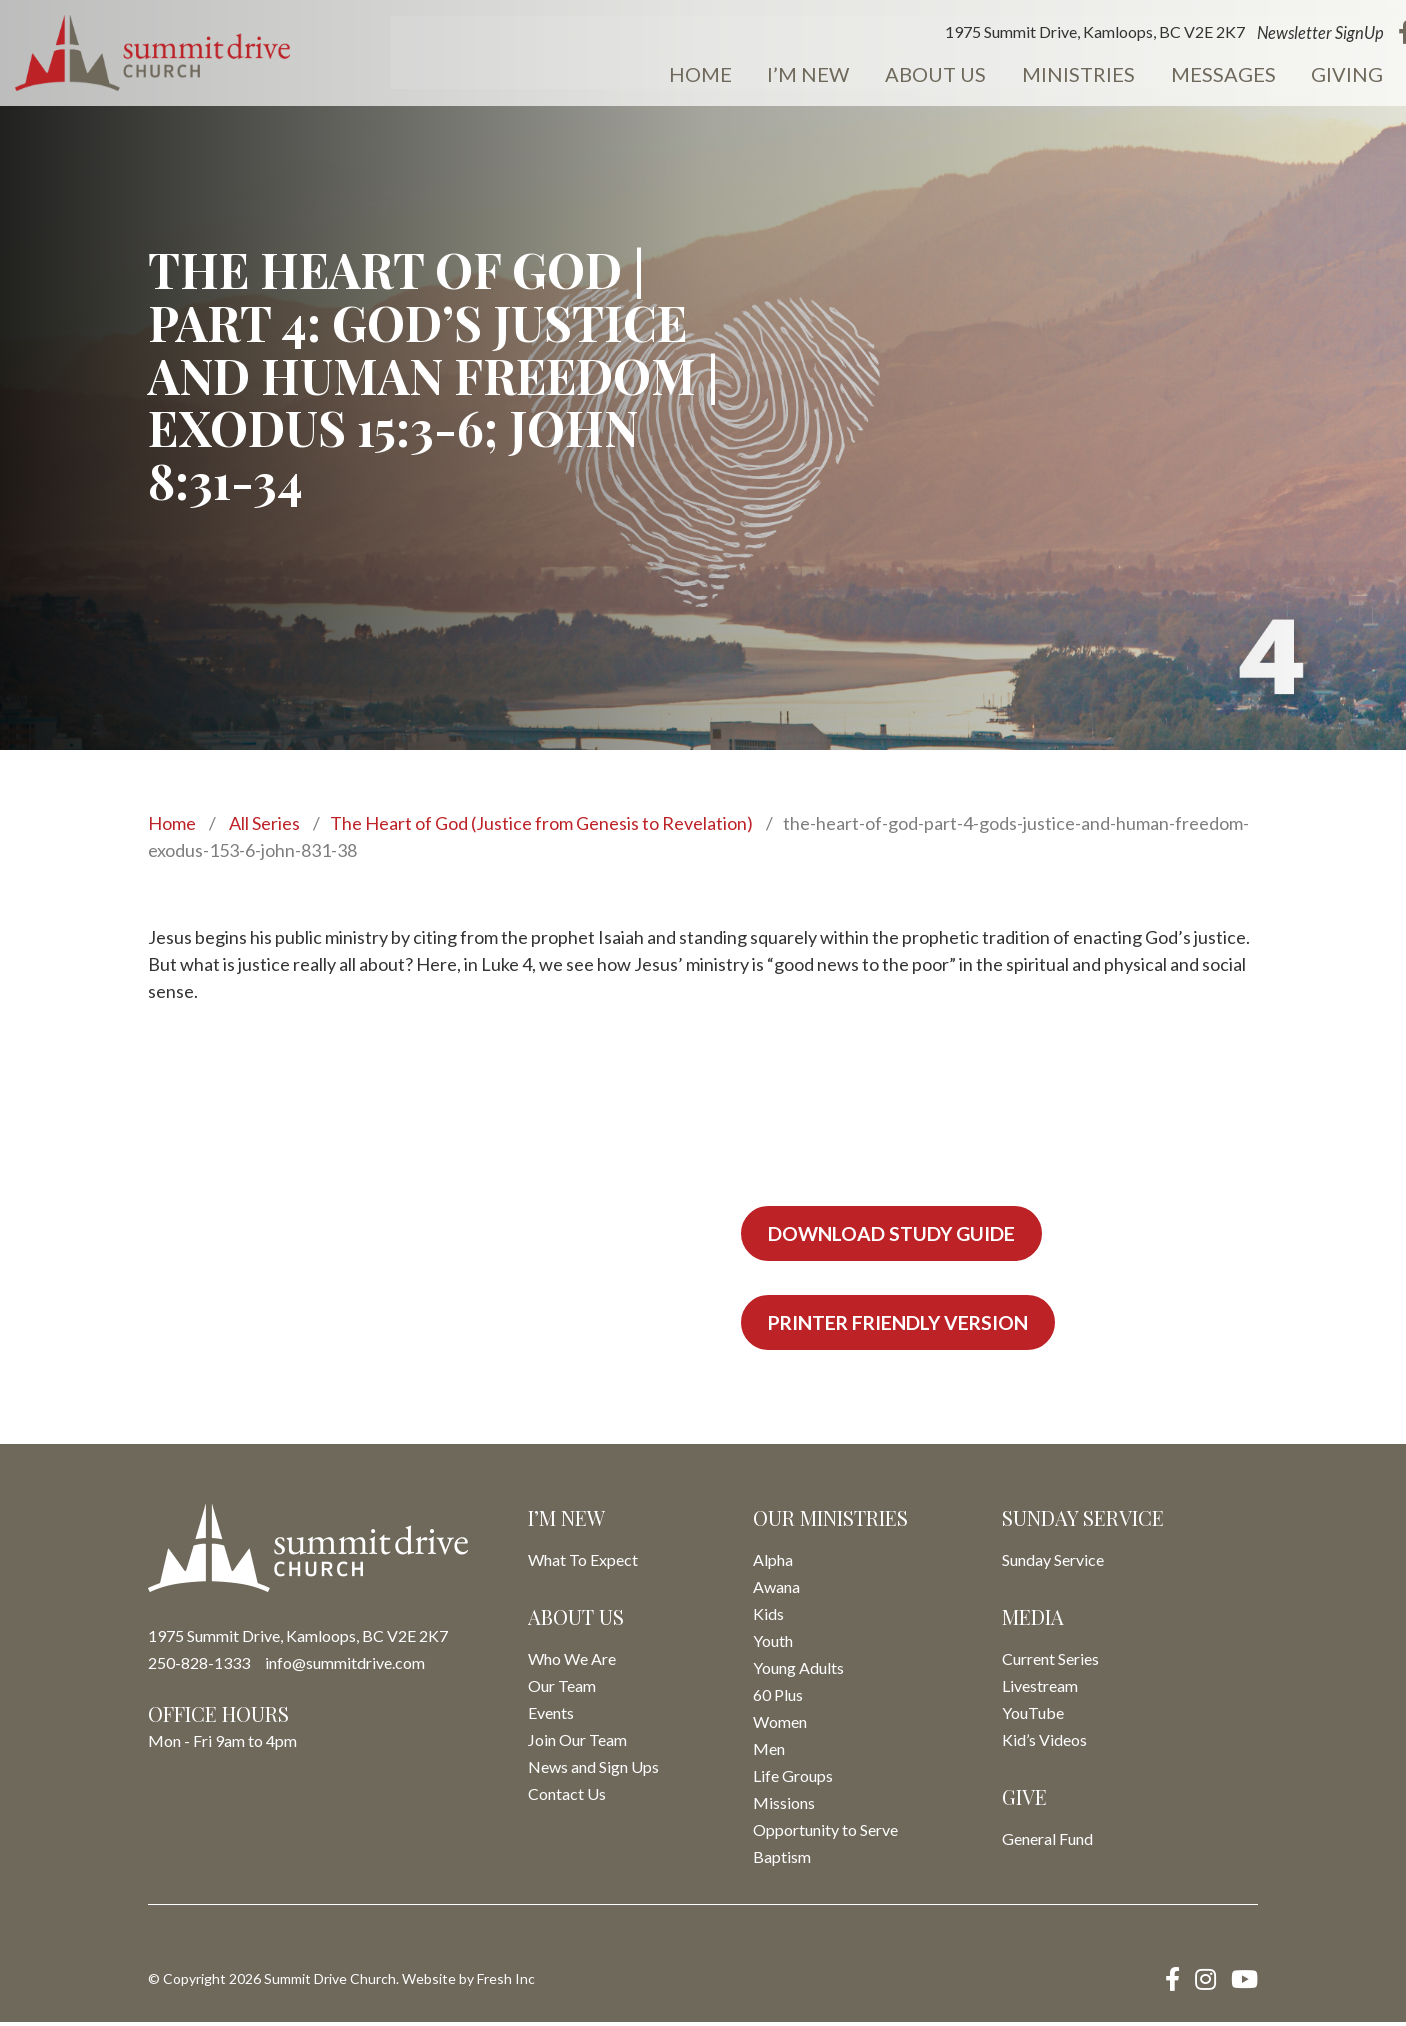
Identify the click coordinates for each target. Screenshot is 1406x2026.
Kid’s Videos (1044, 1743)
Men (769, 1752)
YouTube (1033, 1716)
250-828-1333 (199, 1666)
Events (1352, 76)
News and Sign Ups (593, 1770)
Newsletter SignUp (1224, 34)
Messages (1128, 76)
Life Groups (793, 1779)
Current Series (1050, 1662)
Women (780, 1725)
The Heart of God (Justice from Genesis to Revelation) (541, 823)
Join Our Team (577, 1743)
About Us (852, 76)
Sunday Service (1053, 1563)
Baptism (782, 1860)
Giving (1247, 76)
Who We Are (572, 1662)
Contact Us (567, 1797)
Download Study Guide (896, 1234)
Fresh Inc (506, 1982)
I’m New (731, 76)
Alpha (773, 1563)
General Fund (1047, 1842)
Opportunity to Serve (825, 1833)
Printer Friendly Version (907, 1325)
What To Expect (583, 1563)
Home (628, 76)
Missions (784, 1806)
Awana (776, 1590)
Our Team (562, 1689)
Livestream (1040, 1689)
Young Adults (798, 1671)
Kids (768, 1617)
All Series (264, 823)
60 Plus (778, 1698)
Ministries (989, 76)
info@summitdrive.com (345, 1666)
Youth (773, 1644)
